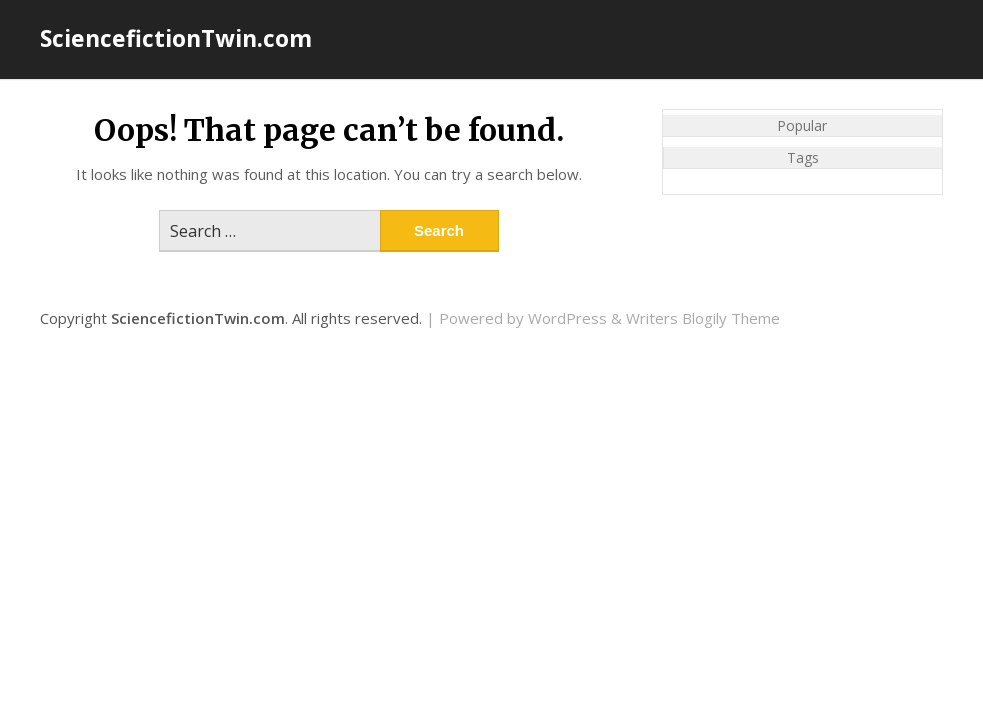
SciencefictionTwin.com (176, 38)
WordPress (567, 318)
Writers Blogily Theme (703, 318)
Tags (803, 157)
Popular (802, 125)
